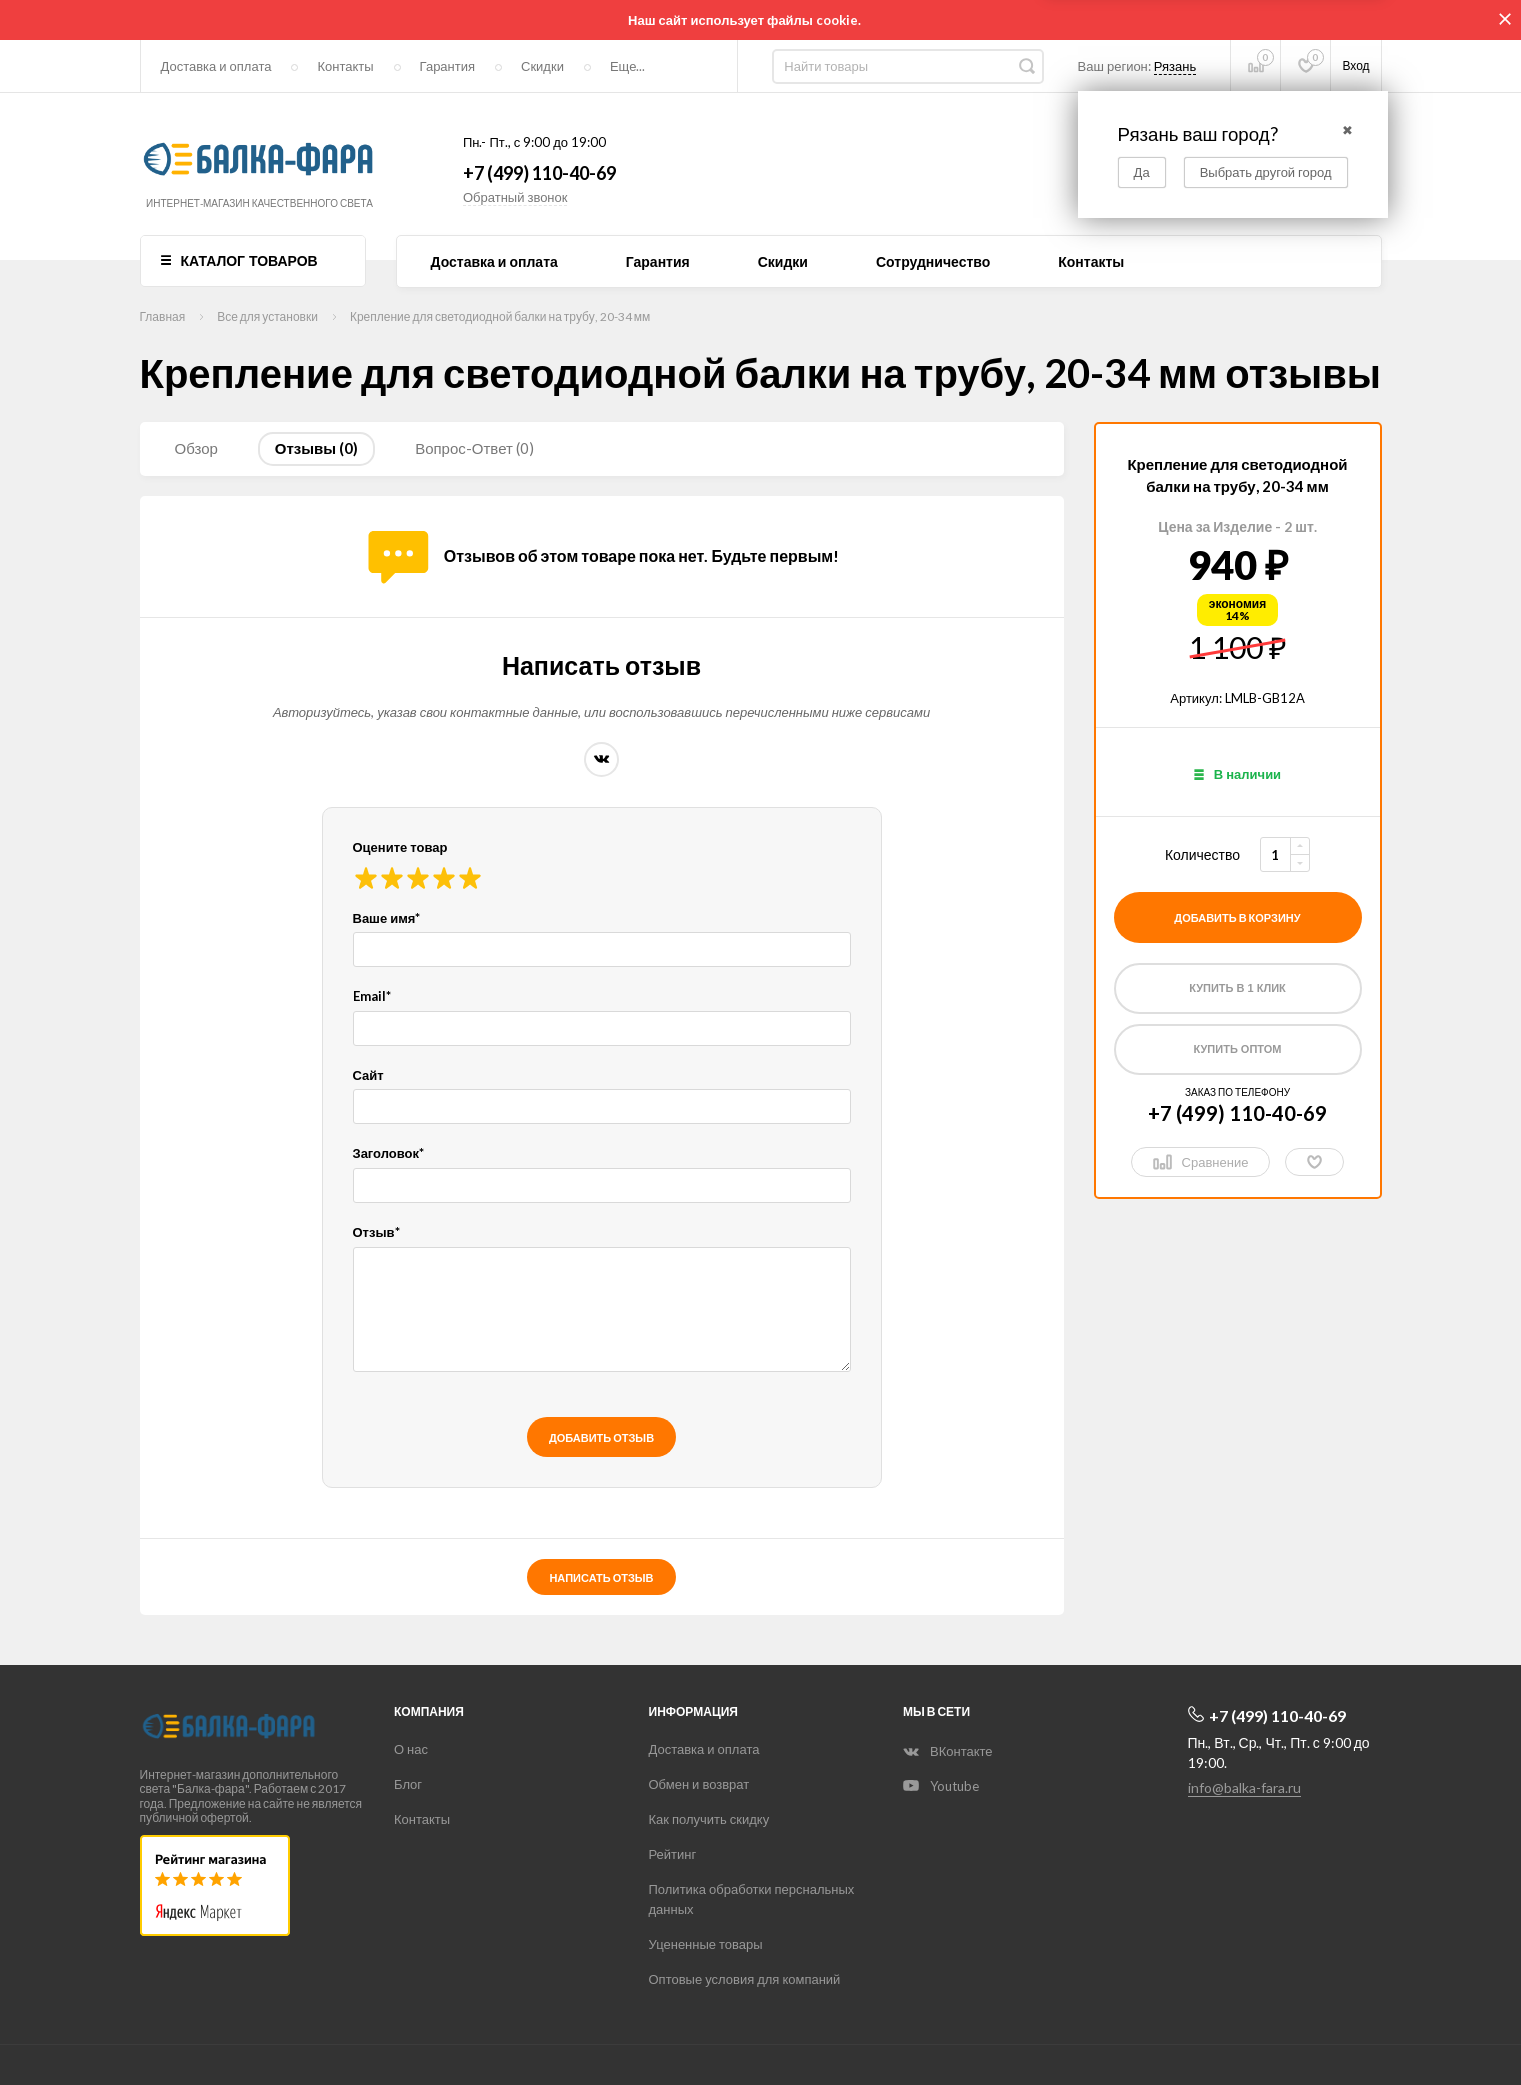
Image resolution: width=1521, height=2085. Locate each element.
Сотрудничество (933, 262)
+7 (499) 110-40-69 (539, 173)
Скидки (542, 66)
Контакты (345, 66)
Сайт (368, 1075)
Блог (408, 1784)
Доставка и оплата (216, 66)
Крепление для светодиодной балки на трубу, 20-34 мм (500, 316)
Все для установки (267, 316)
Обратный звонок (515, 197)
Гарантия (447, 66)
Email (372, 996)
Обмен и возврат (699, 1784)
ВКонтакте (601, 759)
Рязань (1175, 66)
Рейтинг (673, 1854)
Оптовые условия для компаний (745, 1979)
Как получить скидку (709, 1819)
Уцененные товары (706, 1944)
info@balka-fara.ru (1244, 1787)
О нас (411, 1749)
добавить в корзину (1237, 917)
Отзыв (376, 1232)
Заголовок (389, 1153)
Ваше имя (387, 918)
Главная (163, 316)
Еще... (627, 66)
